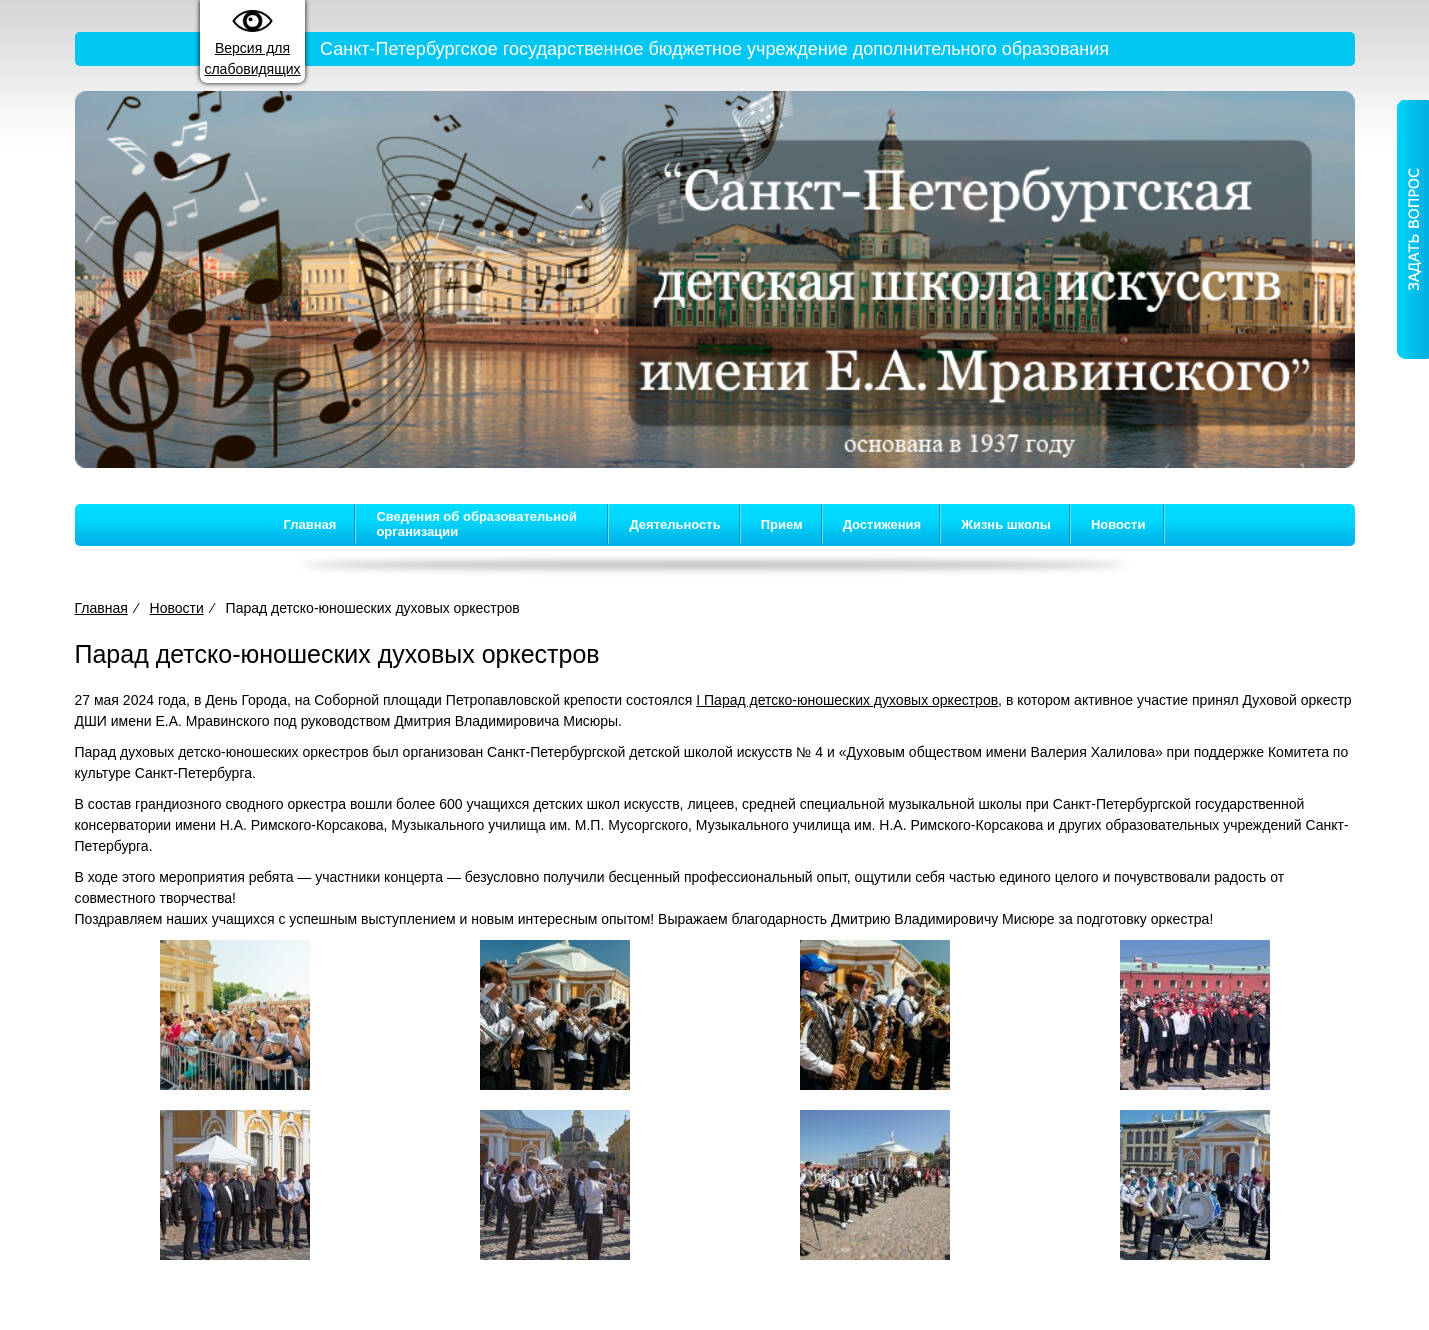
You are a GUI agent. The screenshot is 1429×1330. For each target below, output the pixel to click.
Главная (310, 524)
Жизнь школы (1006, 524)
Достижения (882, 524)
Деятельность (674, 524)
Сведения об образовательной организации (476, 524)
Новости (1118, 524)
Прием (782, 524)
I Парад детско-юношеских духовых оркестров (847, 700)
